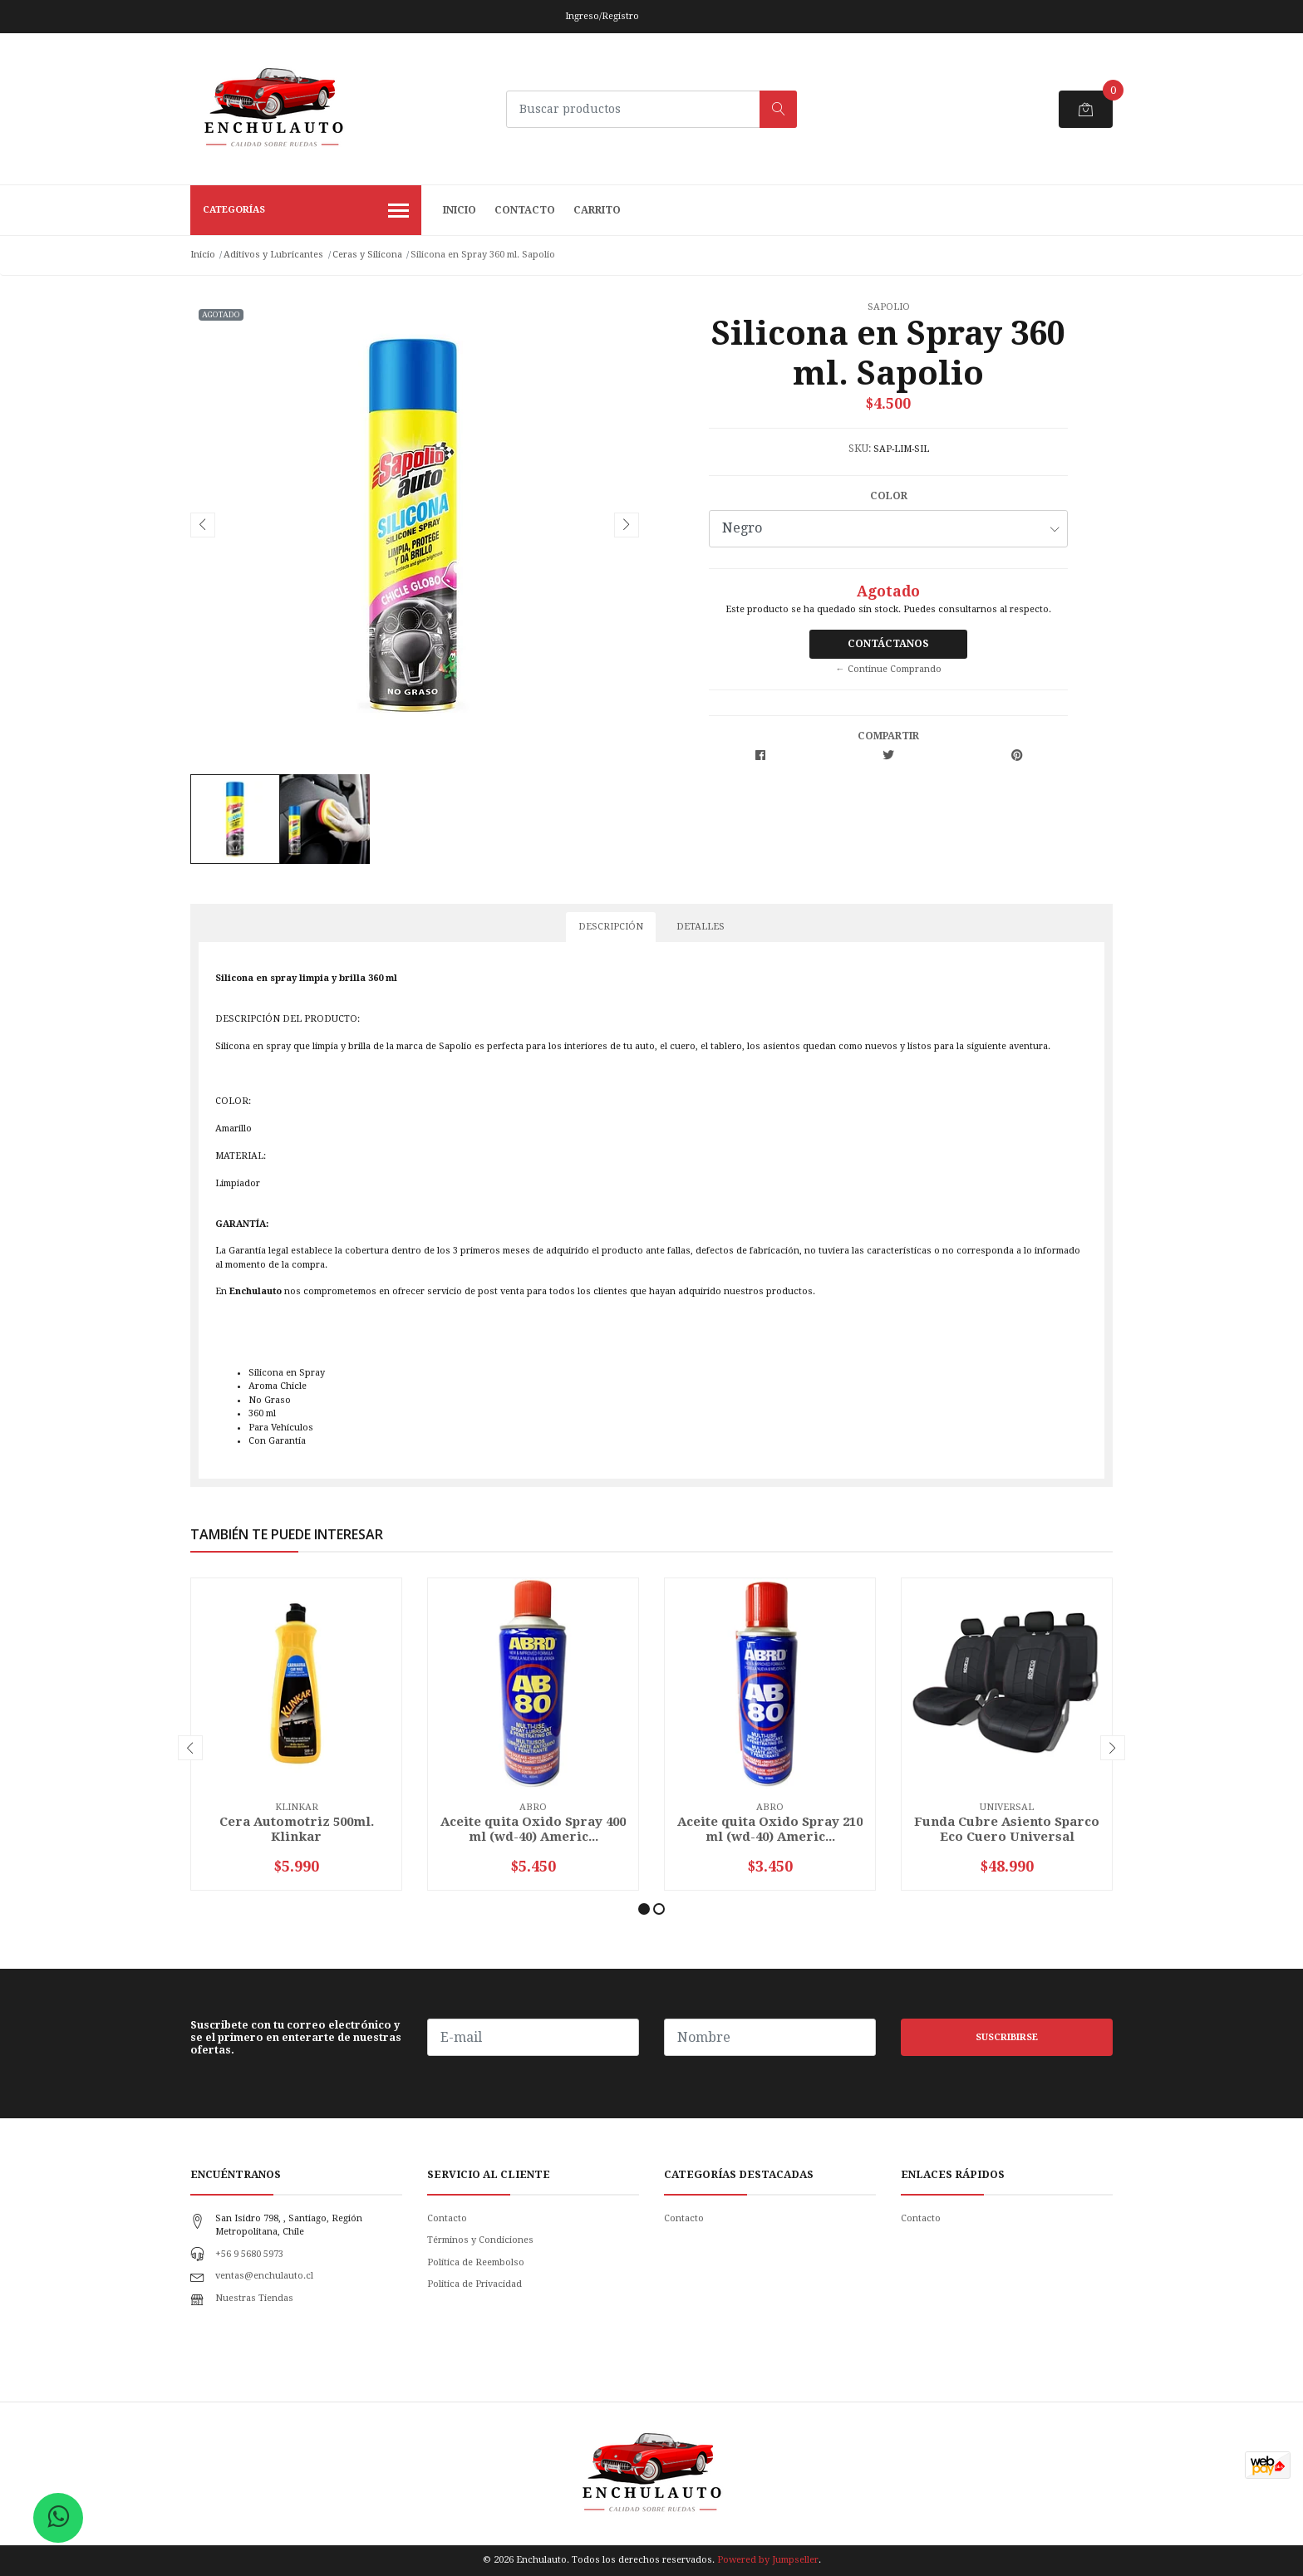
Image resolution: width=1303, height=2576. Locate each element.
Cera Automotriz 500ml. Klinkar (296, 1829)
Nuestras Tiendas (254, 2298)
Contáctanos (888, 644)
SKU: (859, 448)
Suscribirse (1007, 2037)
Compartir (888, 736)
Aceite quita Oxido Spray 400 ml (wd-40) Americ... (533, 1829)
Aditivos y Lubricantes (273, 254)
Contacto (524, 210)
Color (888, 496)
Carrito (597, 210)
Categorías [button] (306, 212)
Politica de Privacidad (474, 2284)
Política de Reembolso (475, 2262)
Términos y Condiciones (480, 2240)
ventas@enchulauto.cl (264, 2275)
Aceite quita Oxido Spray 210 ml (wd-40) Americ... (770, 1829)
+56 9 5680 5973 (249, 2254)
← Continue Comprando (889, 669)
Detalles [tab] (700, 926)
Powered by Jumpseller (768, 2559)
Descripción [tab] (610, 926)
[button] (644, 1909)
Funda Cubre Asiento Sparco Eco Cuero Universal (1006, 1829)
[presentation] (202, 525)
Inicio (459, 210)
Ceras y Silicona (367, 254)
